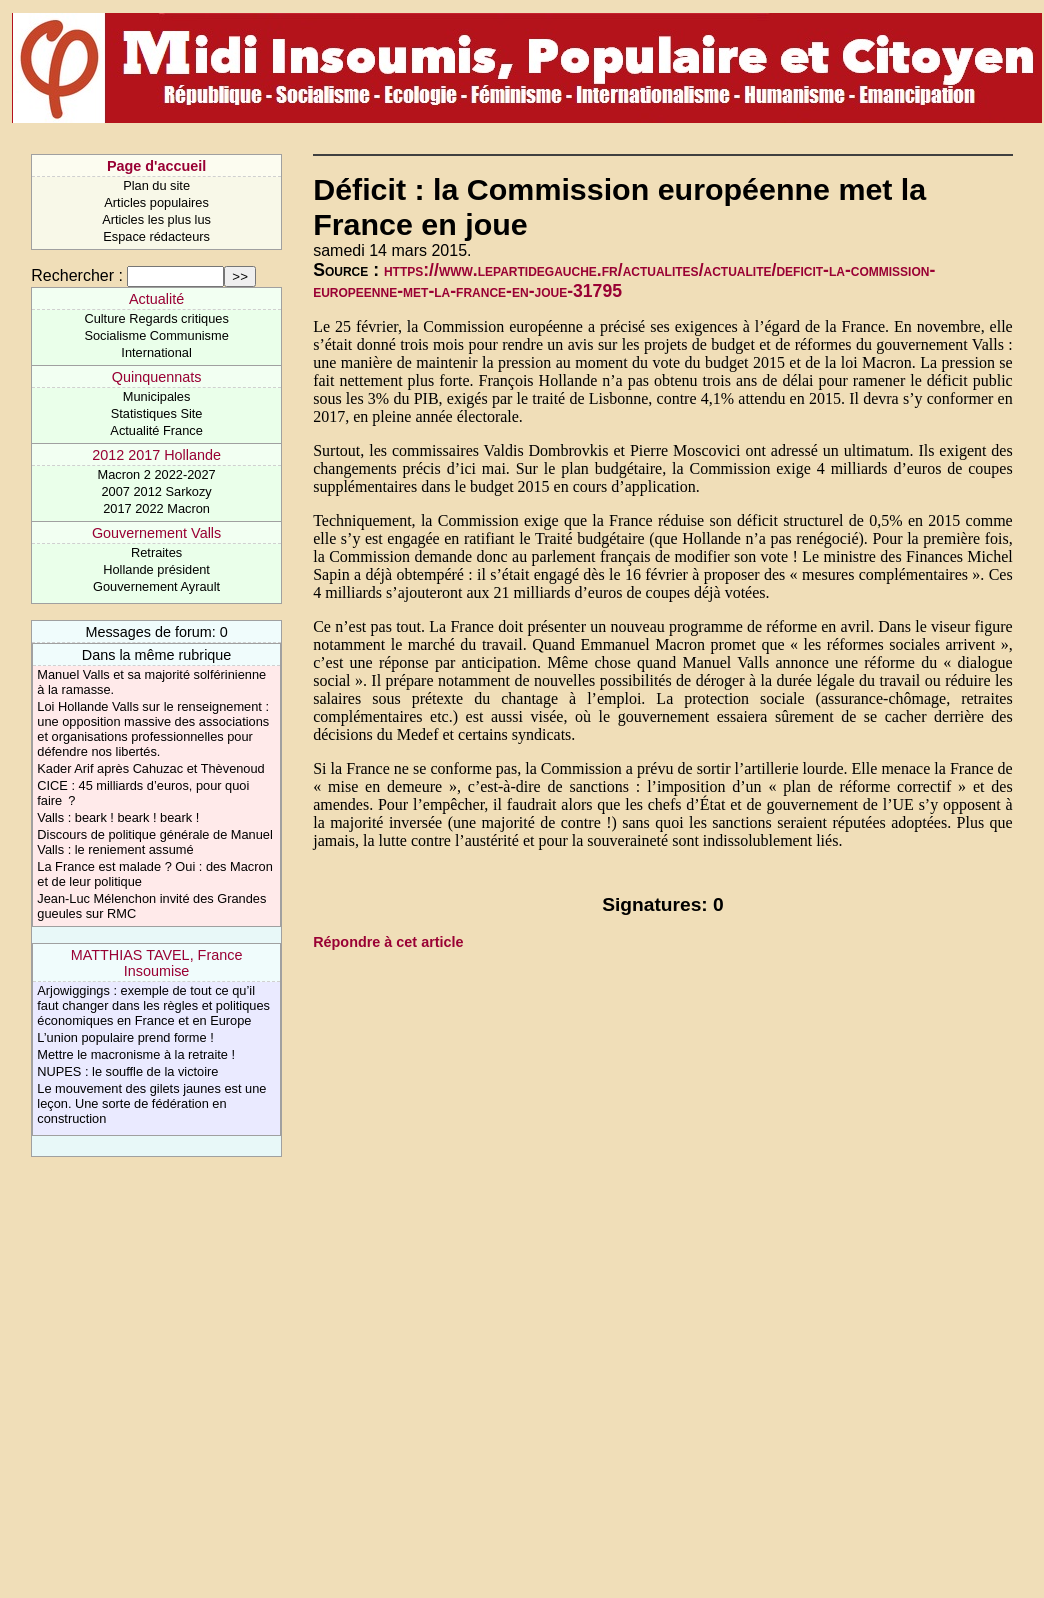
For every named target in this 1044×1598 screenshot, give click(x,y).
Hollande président (156, 569)
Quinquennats (157, 377)
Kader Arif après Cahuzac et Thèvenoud (150, 768)
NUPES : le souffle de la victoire (127, 1071)
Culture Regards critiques (156, 318)
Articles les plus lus (156, 219)
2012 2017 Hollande (156, 455)
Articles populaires (156, 202)
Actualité (156, 299)
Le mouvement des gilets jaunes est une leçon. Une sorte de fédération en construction (151, 1103)
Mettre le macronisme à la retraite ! (136, 1054)
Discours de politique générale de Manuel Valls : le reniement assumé (154, 842)
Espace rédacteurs (156, 236)
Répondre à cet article (388, 942)
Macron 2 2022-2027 (157, 474)
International (156, 352)
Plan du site (156, 185)
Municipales (157, 396)
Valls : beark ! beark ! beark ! (118, 817)
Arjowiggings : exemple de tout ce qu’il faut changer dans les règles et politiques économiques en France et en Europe (153, 1005)
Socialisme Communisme (156, 335)
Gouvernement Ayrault (156, 586)
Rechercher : (77, 275)
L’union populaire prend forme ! (125, 1037)
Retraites (156, 552)
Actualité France (156, 430)
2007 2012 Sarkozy (156, 491)
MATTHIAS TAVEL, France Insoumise (157, 963)
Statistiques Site (157, 413)
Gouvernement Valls (156, 533)
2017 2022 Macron (156, 508)
